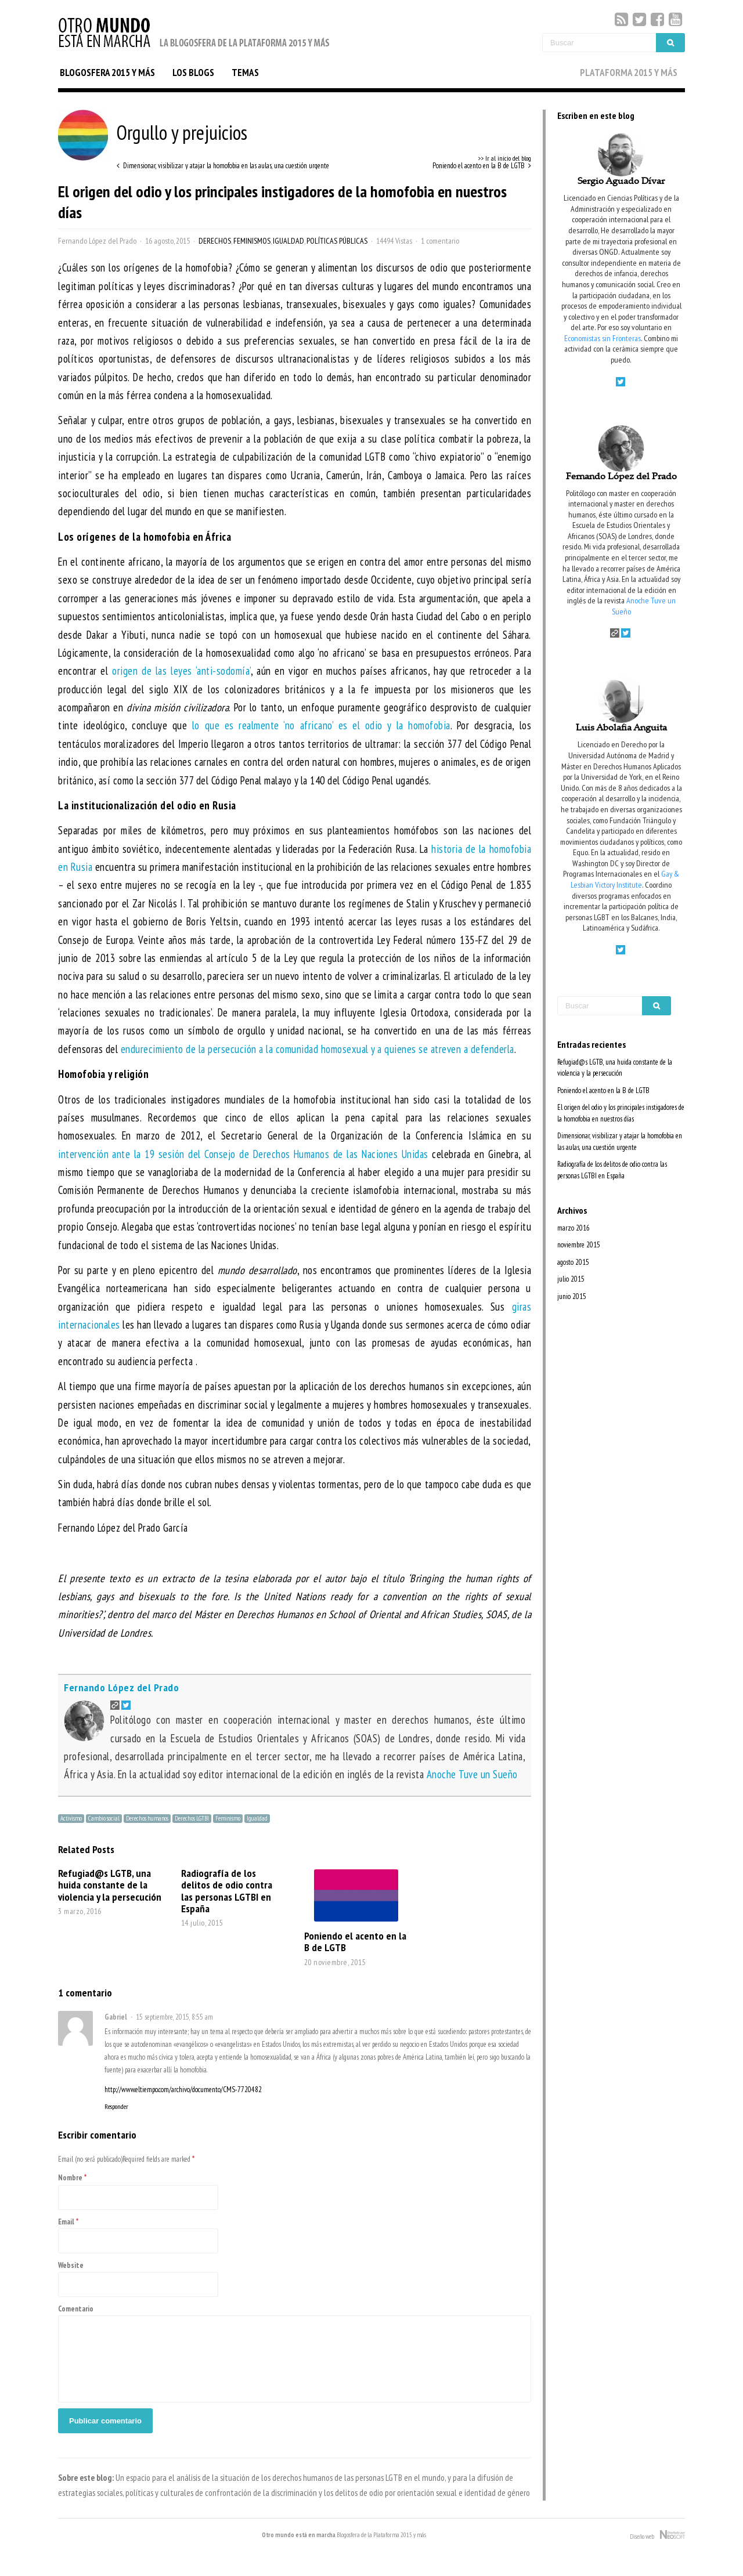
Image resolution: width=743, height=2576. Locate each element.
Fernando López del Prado (97, 241)
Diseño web (657, 2535)
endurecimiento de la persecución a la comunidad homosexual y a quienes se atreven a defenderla (317, 1049)
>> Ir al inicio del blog (504, 158)
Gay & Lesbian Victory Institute (625, 879)
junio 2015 (571, 1296)
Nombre (70, 2178)
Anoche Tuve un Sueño (472, 1774)
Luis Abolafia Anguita (621, 728)
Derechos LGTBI (192, 1818)
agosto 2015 (573, 1262)
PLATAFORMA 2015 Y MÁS (628, 72)
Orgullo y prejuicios (152, 132)
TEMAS (245, 72)
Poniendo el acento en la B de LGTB (355, 1941)
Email (66, 2222)
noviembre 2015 (578, 1245)
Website (71, 2265)
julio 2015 (571, 1279)
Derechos (215, 241)
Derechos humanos (147, 1818)
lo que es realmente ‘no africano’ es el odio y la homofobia (321, 725)
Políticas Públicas (336, 241)
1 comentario (440, 241)
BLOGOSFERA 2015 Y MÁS (107, 72)
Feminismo (227, 1818)
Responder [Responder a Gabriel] (116, 2107)
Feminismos (251, 241)
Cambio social (104, 1818)
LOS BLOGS (193, 72)
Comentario (75, 2309)
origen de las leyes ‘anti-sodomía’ (181, 671)
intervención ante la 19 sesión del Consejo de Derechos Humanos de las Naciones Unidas (243, 1154)
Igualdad (288, 241)
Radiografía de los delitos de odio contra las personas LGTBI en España (226, 1890)
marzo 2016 (573, 1228)
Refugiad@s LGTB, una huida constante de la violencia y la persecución (109, 1884)
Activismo (71, 1818)
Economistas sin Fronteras (602, 337)
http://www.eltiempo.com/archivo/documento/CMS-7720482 (183, 2089)
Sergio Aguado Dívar (621, 182)
